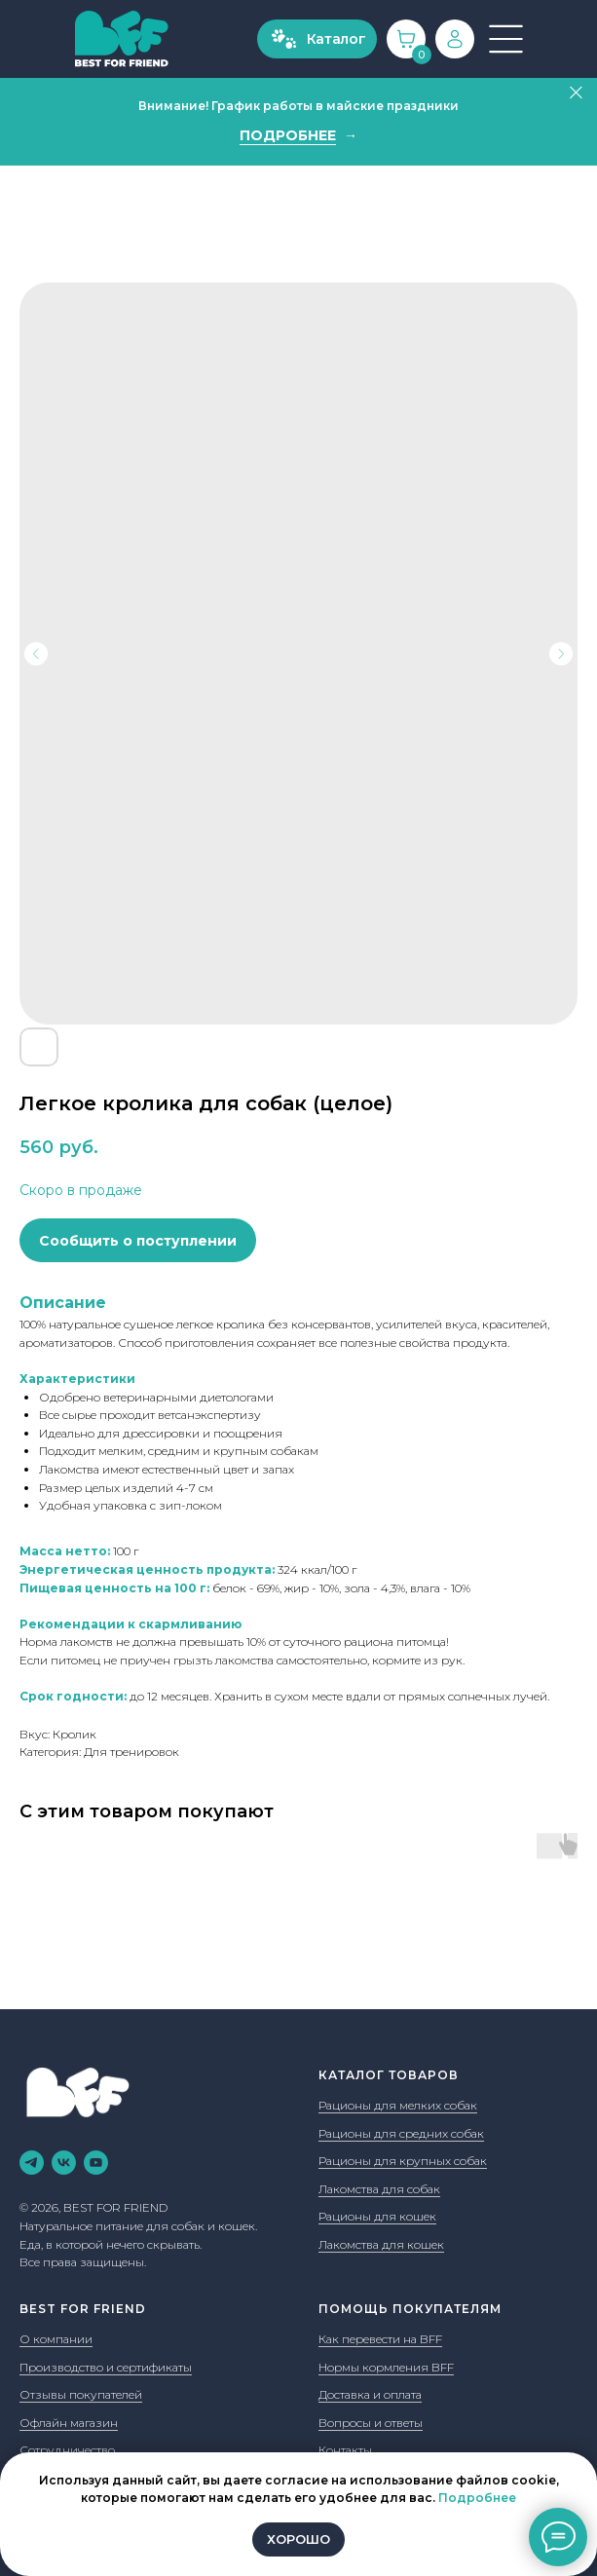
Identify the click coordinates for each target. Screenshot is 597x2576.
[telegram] (31, 2162)
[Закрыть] (576, 93)
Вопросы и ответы (370, 2422)
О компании (56, 2339)
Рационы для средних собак (401, 2133)
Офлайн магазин (68, 2422)
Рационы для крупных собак (402, 2160)
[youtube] (96, 2162)
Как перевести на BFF (380, 2339)
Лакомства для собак (379, 2189)
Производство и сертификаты (105, 2367)
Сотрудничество (67, 2450)
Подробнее (477, 2497)
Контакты (345, 2450)
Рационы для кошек (377, 2216)
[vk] (64, 2162)
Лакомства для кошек (381, 2244)
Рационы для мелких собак (397, 2105)
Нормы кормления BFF (386, 2367)
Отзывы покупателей (80, 2394)
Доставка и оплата (370, 2394)
